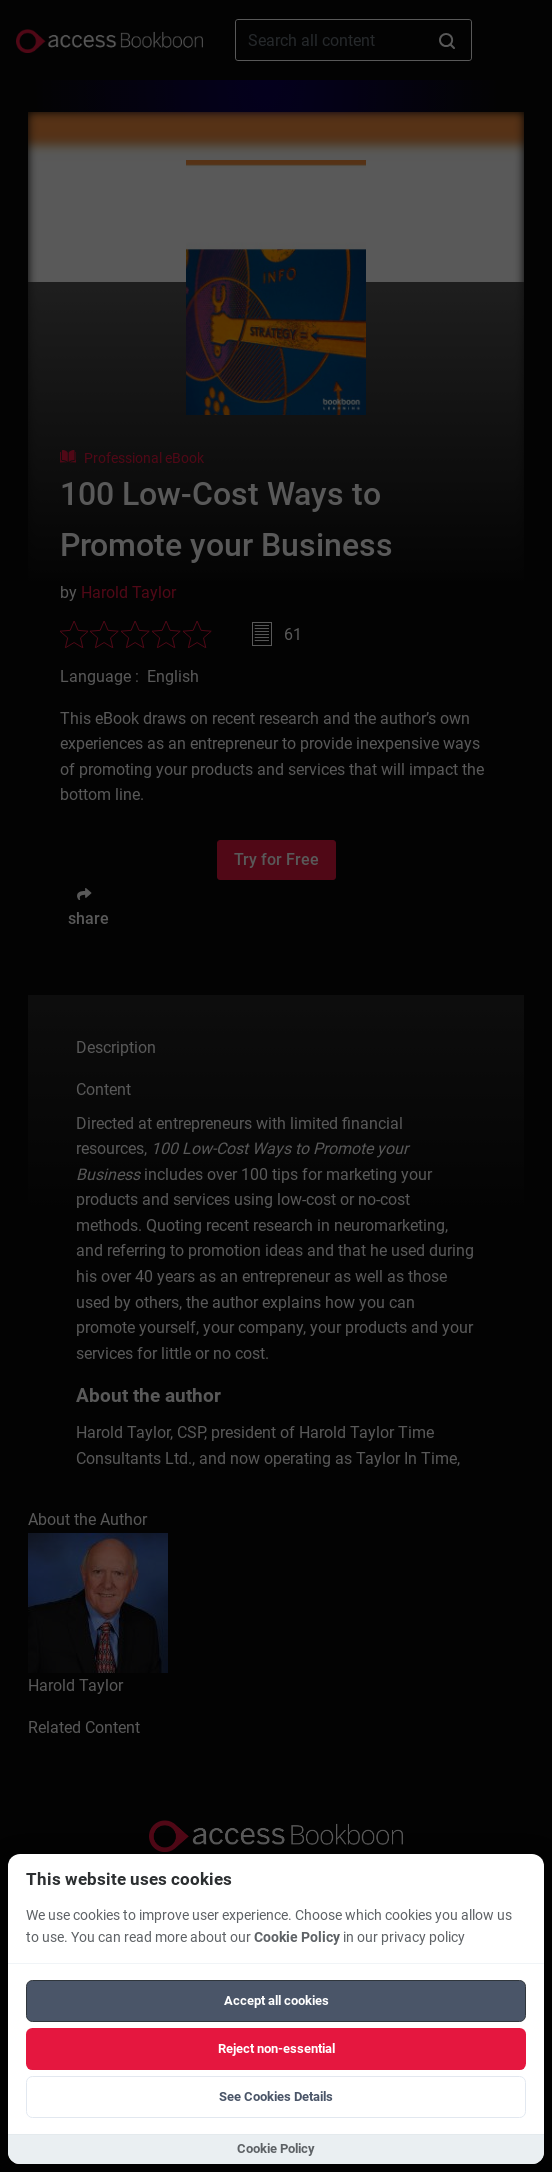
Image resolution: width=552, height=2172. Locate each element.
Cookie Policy (297, 1937)
